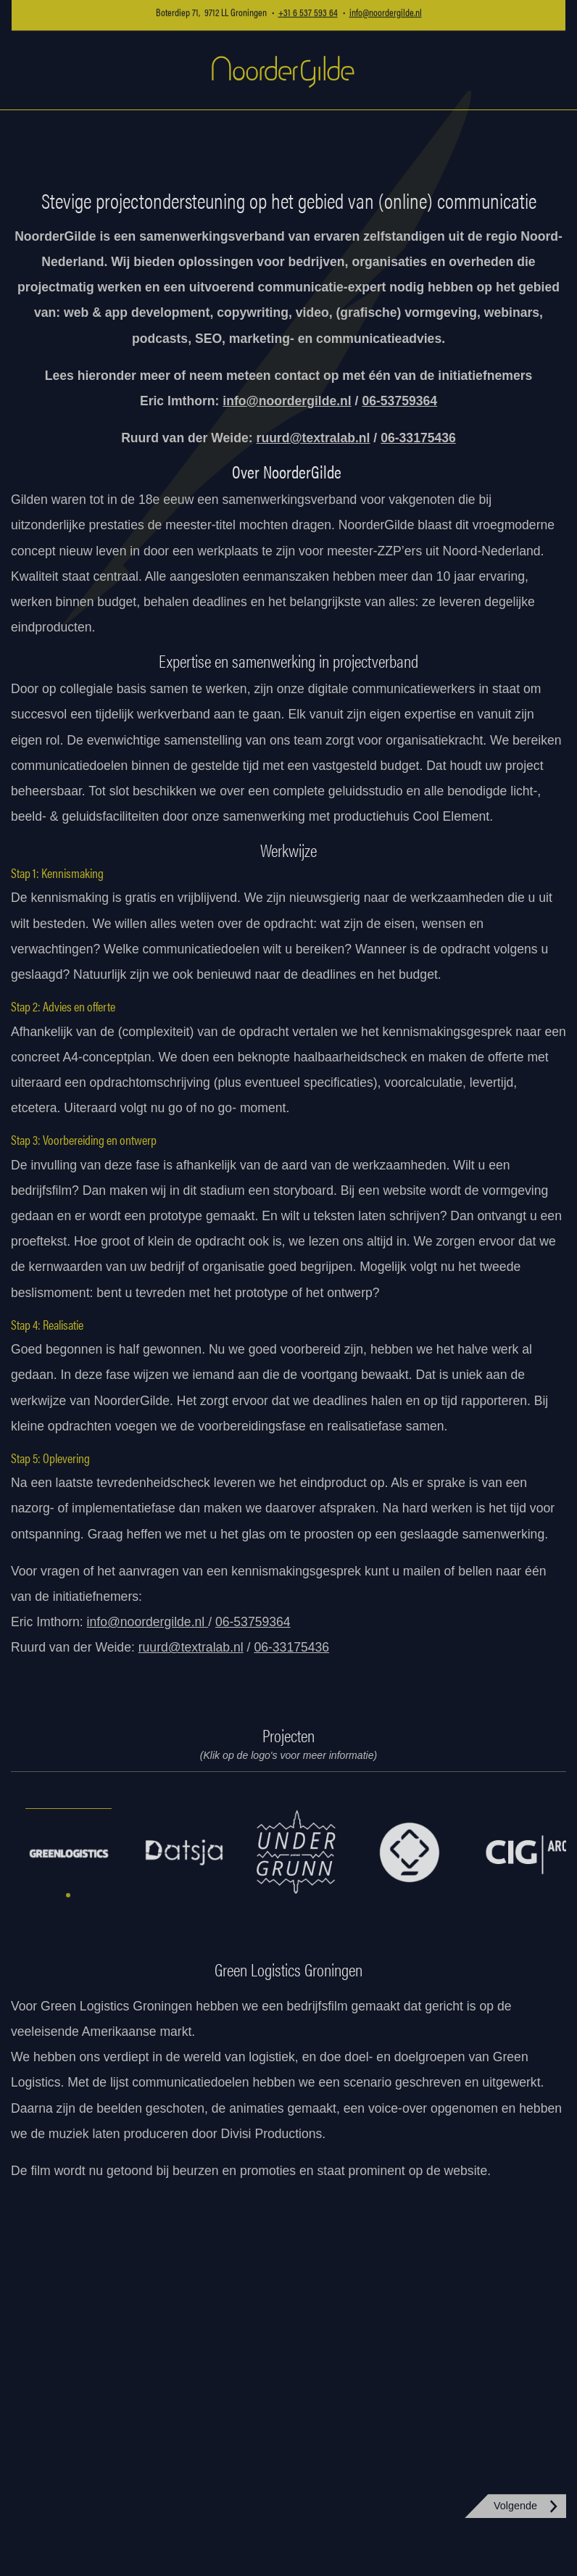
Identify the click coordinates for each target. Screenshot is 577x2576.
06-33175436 (291, 1647)
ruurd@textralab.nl (313, 438)
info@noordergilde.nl (287, 401)
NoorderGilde (282, 71)
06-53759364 (253, 1622)
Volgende (515, 2505)
